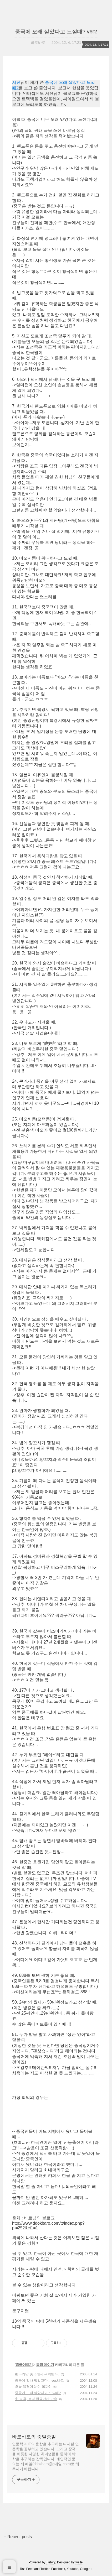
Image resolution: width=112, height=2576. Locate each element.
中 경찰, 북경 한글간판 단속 (36, 2399)
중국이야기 (24, 2365)
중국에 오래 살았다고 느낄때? (38, 2393)
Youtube (72, 2569)
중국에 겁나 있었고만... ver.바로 (39, 2380)
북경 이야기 (45, 2365)
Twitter (45, 2569)
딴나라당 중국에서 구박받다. (37, 2374)
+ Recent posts (18, 2537)
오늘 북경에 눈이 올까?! (33, 2387)
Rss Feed (26, 2569)
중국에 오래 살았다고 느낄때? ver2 (56, 31)
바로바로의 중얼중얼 (34, 2436)
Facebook (58, 2569)
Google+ (86, 2569)
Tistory (50, 2562)
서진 (16, 82)
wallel (79, 2562)
